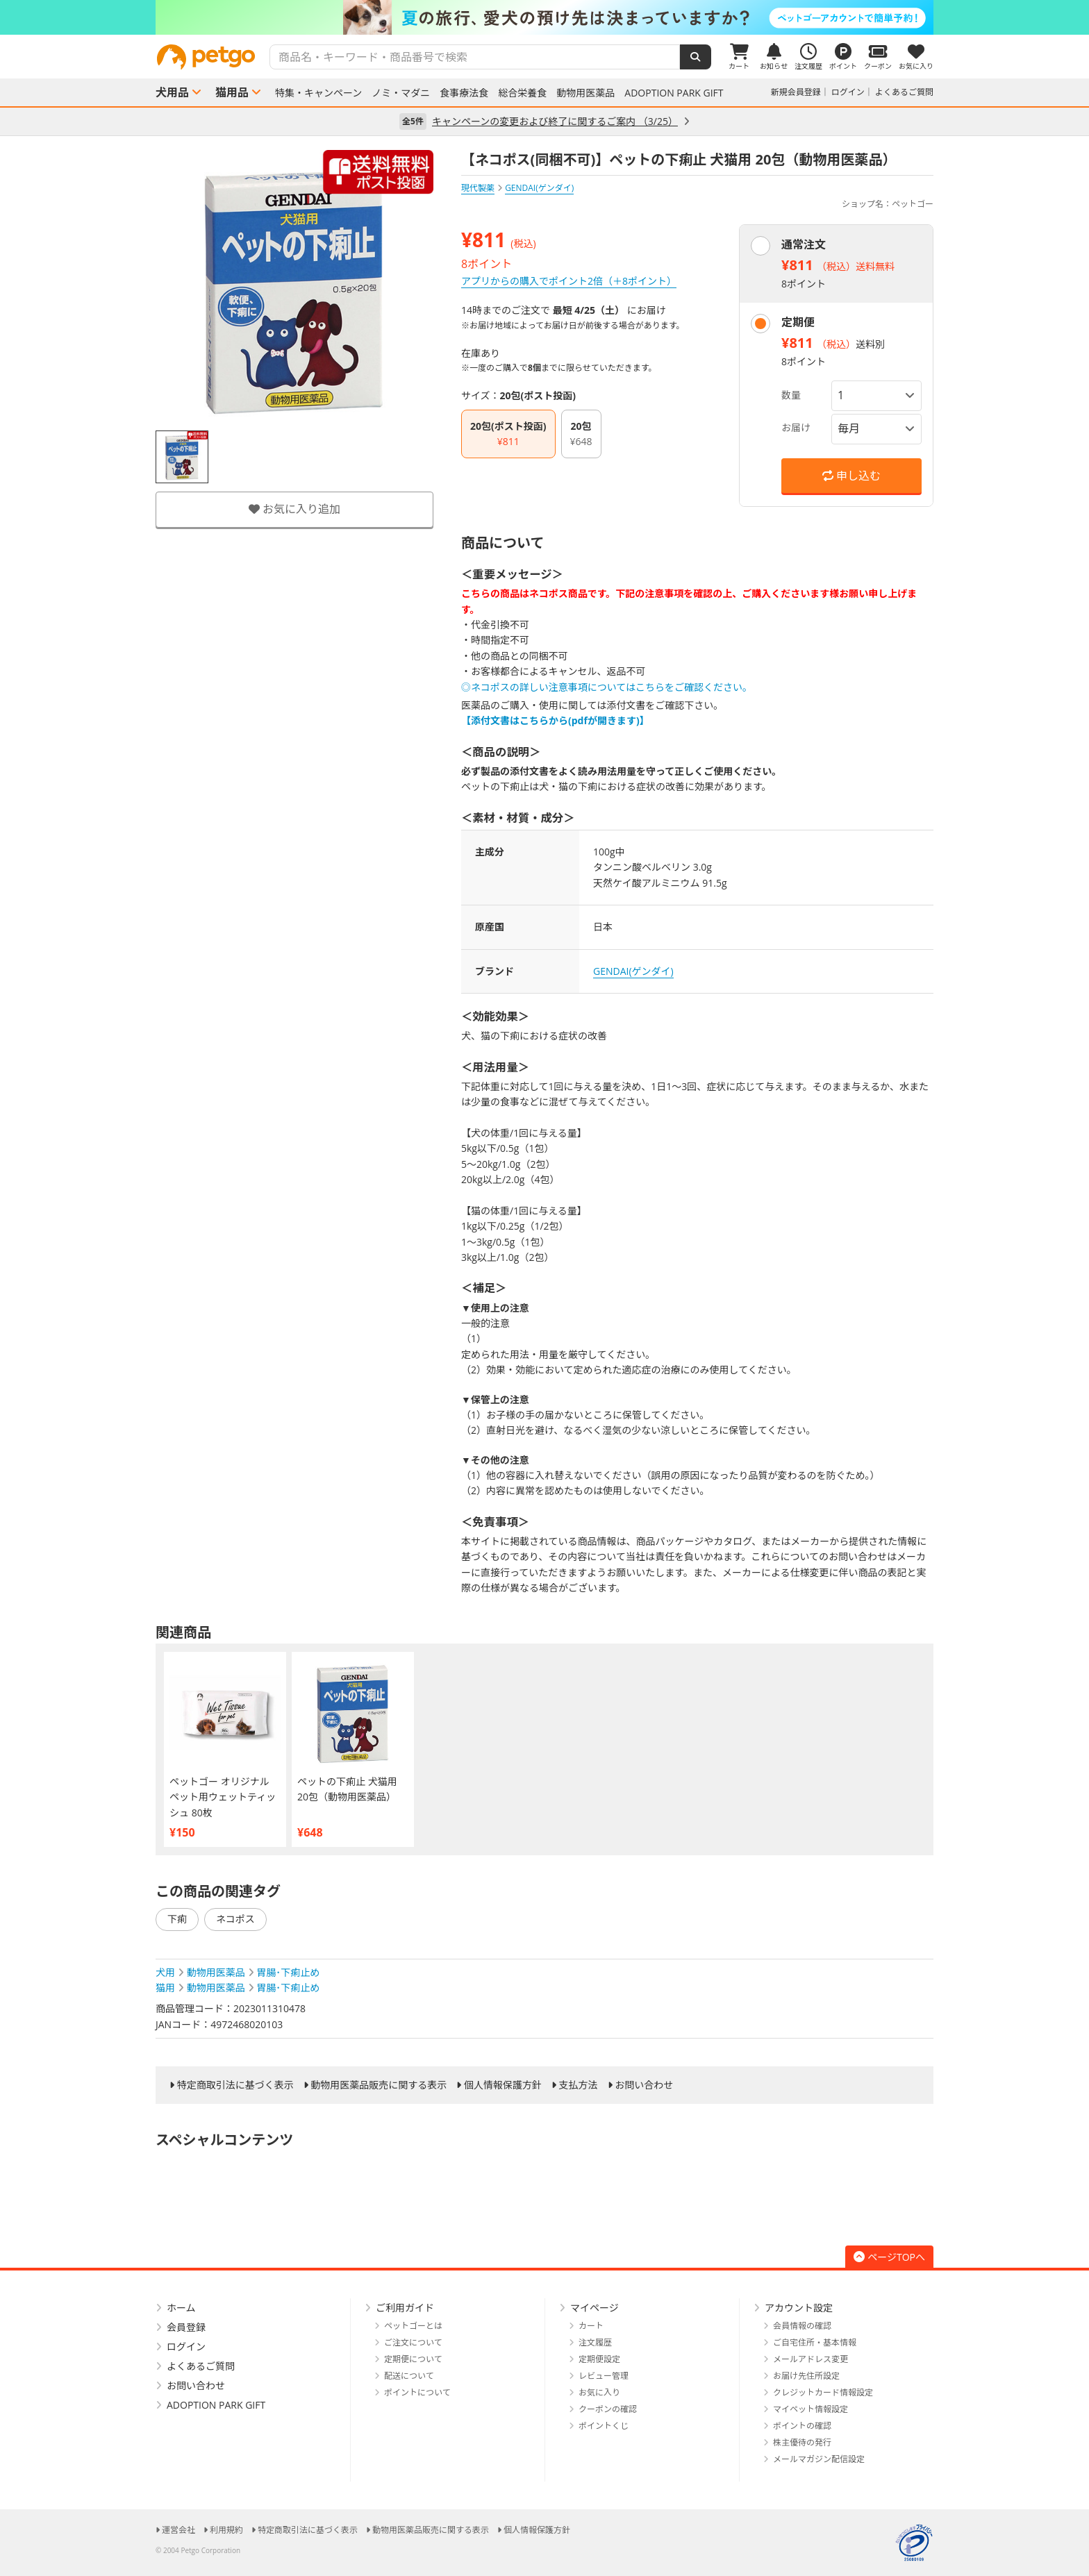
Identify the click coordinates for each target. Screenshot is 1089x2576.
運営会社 (178, 2530)
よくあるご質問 (904, 92)
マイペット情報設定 (810, 2409)
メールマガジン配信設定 (819, 2459)
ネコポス (235, 1918)
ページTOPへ (889, 2257)
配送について (409, 2376)
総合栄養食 (522, 93)
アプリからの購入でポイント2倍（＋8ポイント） (568, 280)
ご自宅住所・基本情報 (814, 2342)
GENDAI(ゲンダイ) (633, 971)
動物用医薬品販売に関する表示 (378, 2085)
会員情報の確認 (802, 2326)
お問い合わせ (644, 2085)
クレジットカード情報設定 (823, 2392)
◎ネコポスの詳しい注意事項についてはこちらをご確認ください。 (606, 687)
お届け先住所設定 (806, 2376)
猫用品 (232, 92)
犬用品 (172, 92)
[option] (544, 17)
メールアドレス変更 (810, 2359)
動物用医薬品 (585, 93)
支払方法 (578, 2085)
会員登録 (186, 2327)
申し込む (851, 475)
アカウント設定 (799, 2307)
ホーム (181, 2307)
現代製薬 (477, 188)
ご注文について (413, 2342)
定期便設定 (599, 2359)
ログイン (848, 92)
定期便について (413, 2359)
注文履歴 (595, 2342)
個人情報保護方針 (503, 2085)
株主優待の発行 (802, 2442)
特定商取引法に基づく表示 (235, 2085)
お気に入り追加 (294, 509)
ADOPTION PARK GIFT (673, 93)
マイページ (594, 2307)
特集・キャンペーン (318, 93)
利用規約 (226, 2530)
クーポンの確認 (608, 2409)
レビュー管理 (604, 2376)
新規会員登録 (796, 92)
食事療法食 (464, 93)
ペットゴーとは (413, 2326)
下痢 (177, 1918)
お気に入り (599, 2392)
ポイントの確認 (802, 2426)
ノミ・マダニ (401, 93)
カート (591, 2326)
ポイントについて (417, 2392)
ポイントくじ (604, 2426)
